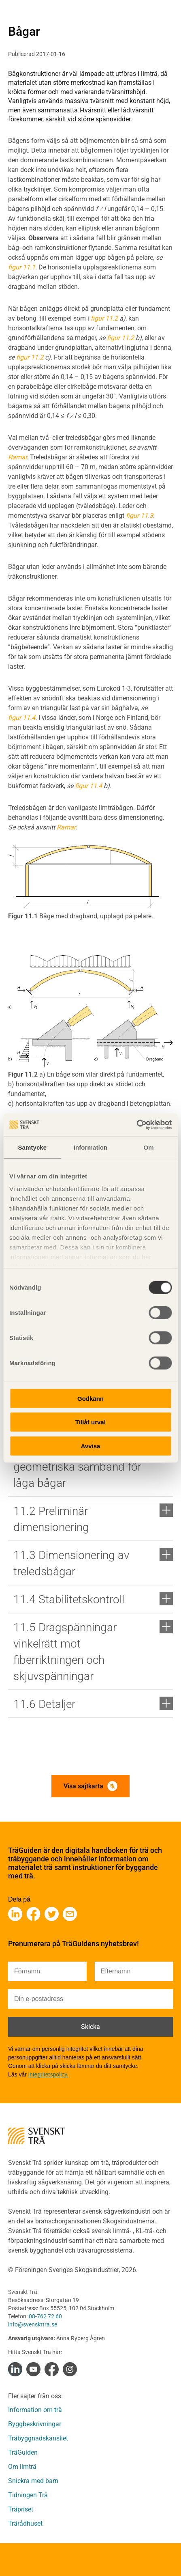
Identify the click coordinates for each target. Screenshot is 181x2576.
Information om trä (35, 2410)
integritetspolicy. (48, 2074)
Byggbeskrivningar (34, 2424)
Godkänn (90, 1398)
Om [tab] (149, 1147)
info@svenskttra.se (32, 2324)
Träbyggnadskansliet (38, 2438)
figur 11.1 (21, 267)
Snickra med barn (33, 2481)
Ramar (17, 457)
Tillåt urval (90, 1422)
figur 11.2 (104, 318)
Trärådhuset (25, 2523)
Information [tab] (91, 1147)
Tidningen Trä (28, 2495)
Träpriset (20, 2509)
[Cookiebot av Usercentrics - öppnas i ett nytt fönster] (136, 1125)
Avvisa (90, 1445)
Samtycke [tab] (32, 1147)
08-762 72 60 (45, 2316)
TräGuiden (23, 2452)
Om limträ (22, 2466)
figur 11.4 (21, 718)
